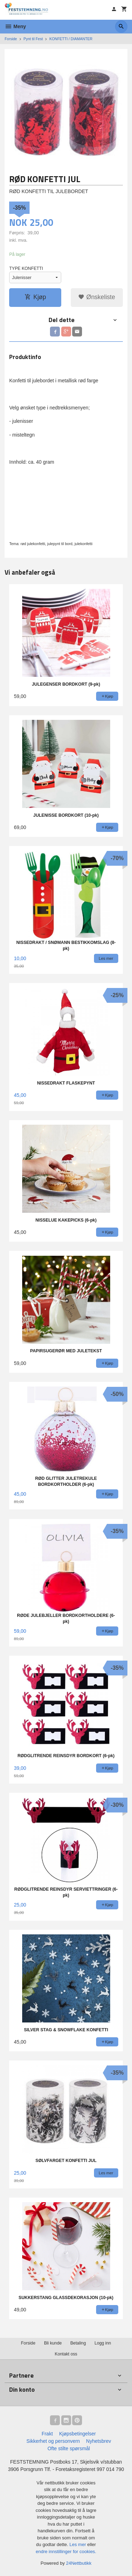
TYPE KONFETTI (26, 268)
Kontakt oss (66, 2354)
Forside (11, 39)
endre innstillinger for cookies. (66, 2551)
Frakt (47, 2433)
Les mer (78, 2544)
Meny (15, 26)
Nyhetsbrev (98, 2441)
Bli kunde (53, 2343)
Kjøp (35, 297)
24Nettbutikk (79, 2563)
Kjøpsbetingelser (77, 2433)
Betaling (78, 2343)
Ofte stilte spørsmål (69, 2448)
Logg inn (102, 2343)
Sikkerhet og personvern (53, 2441)
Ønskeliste (96, 297)
